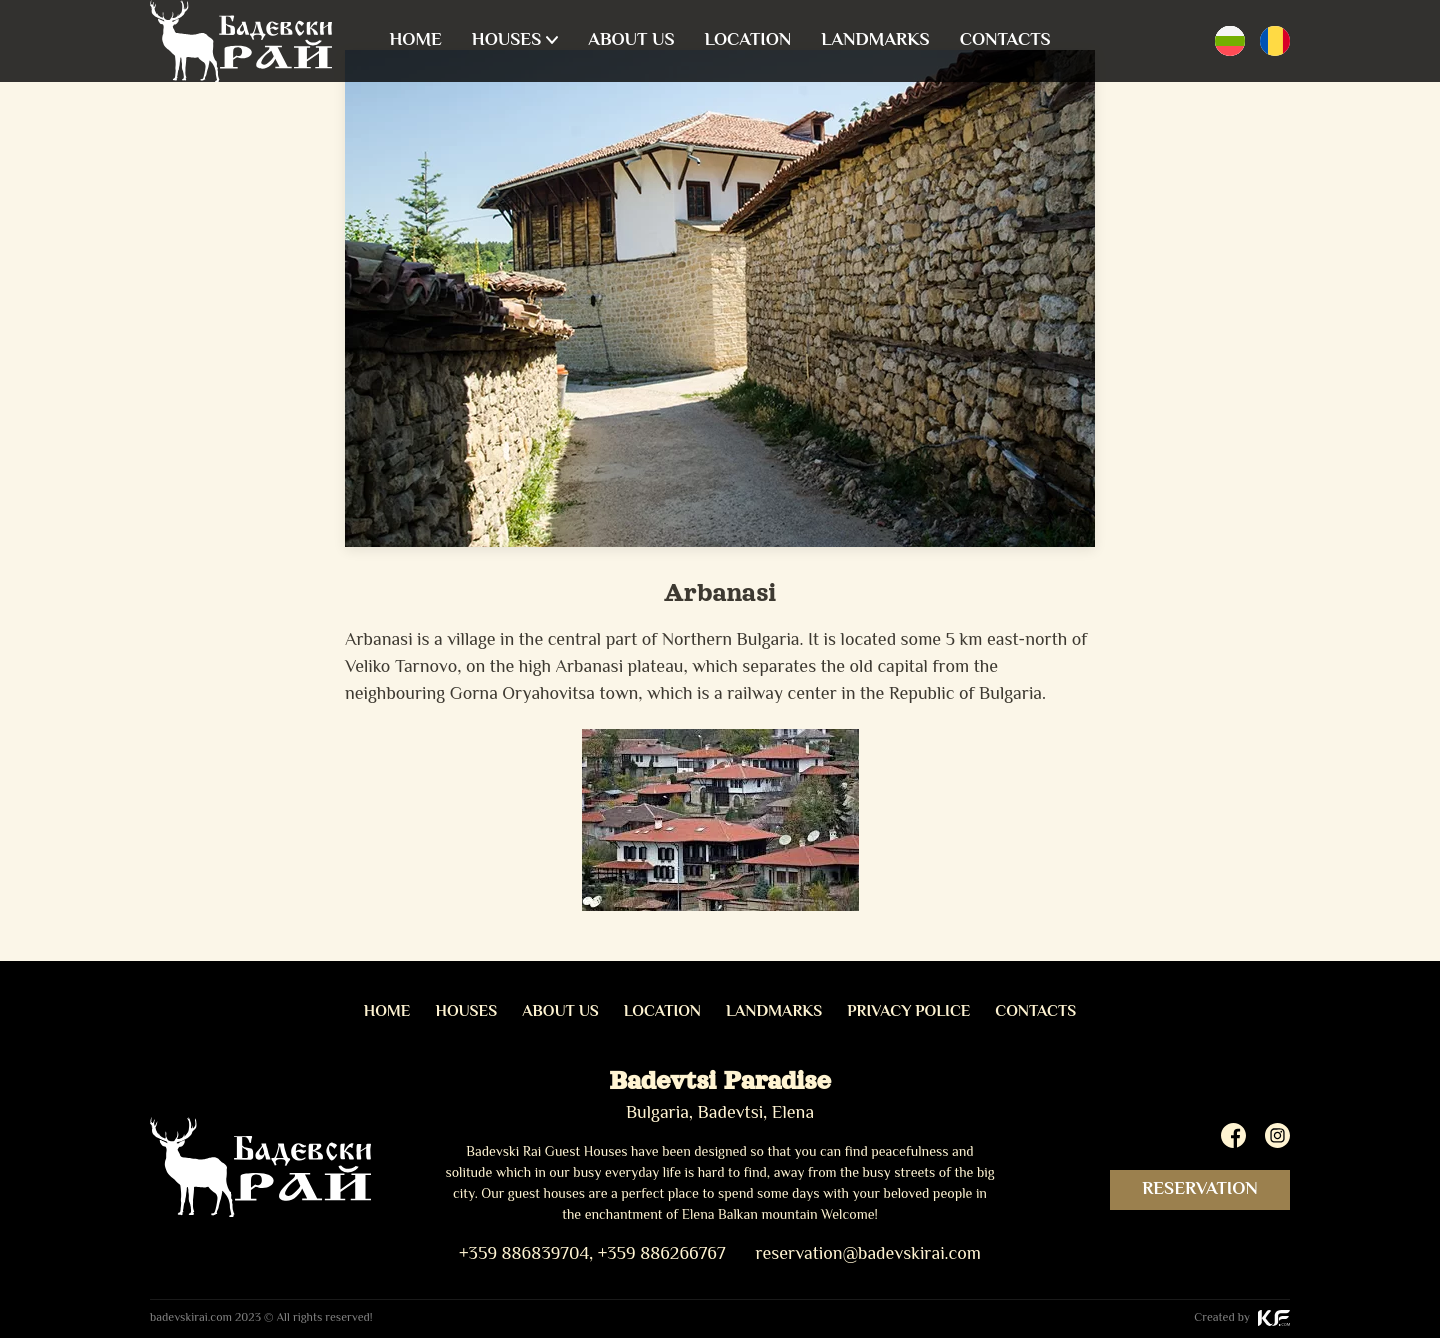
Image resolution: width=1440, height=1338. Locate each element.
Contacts (1005, 41)
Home (415, 41)
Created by (1242, 1318)
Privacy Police (908, 1012)
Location (748, 41)
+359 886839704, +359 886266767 (592, 1255)
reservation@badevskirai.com (867, 1255)
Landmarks (875, 41)
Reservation (1200, 1190)
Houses (506, 41)
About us (631, 41)
